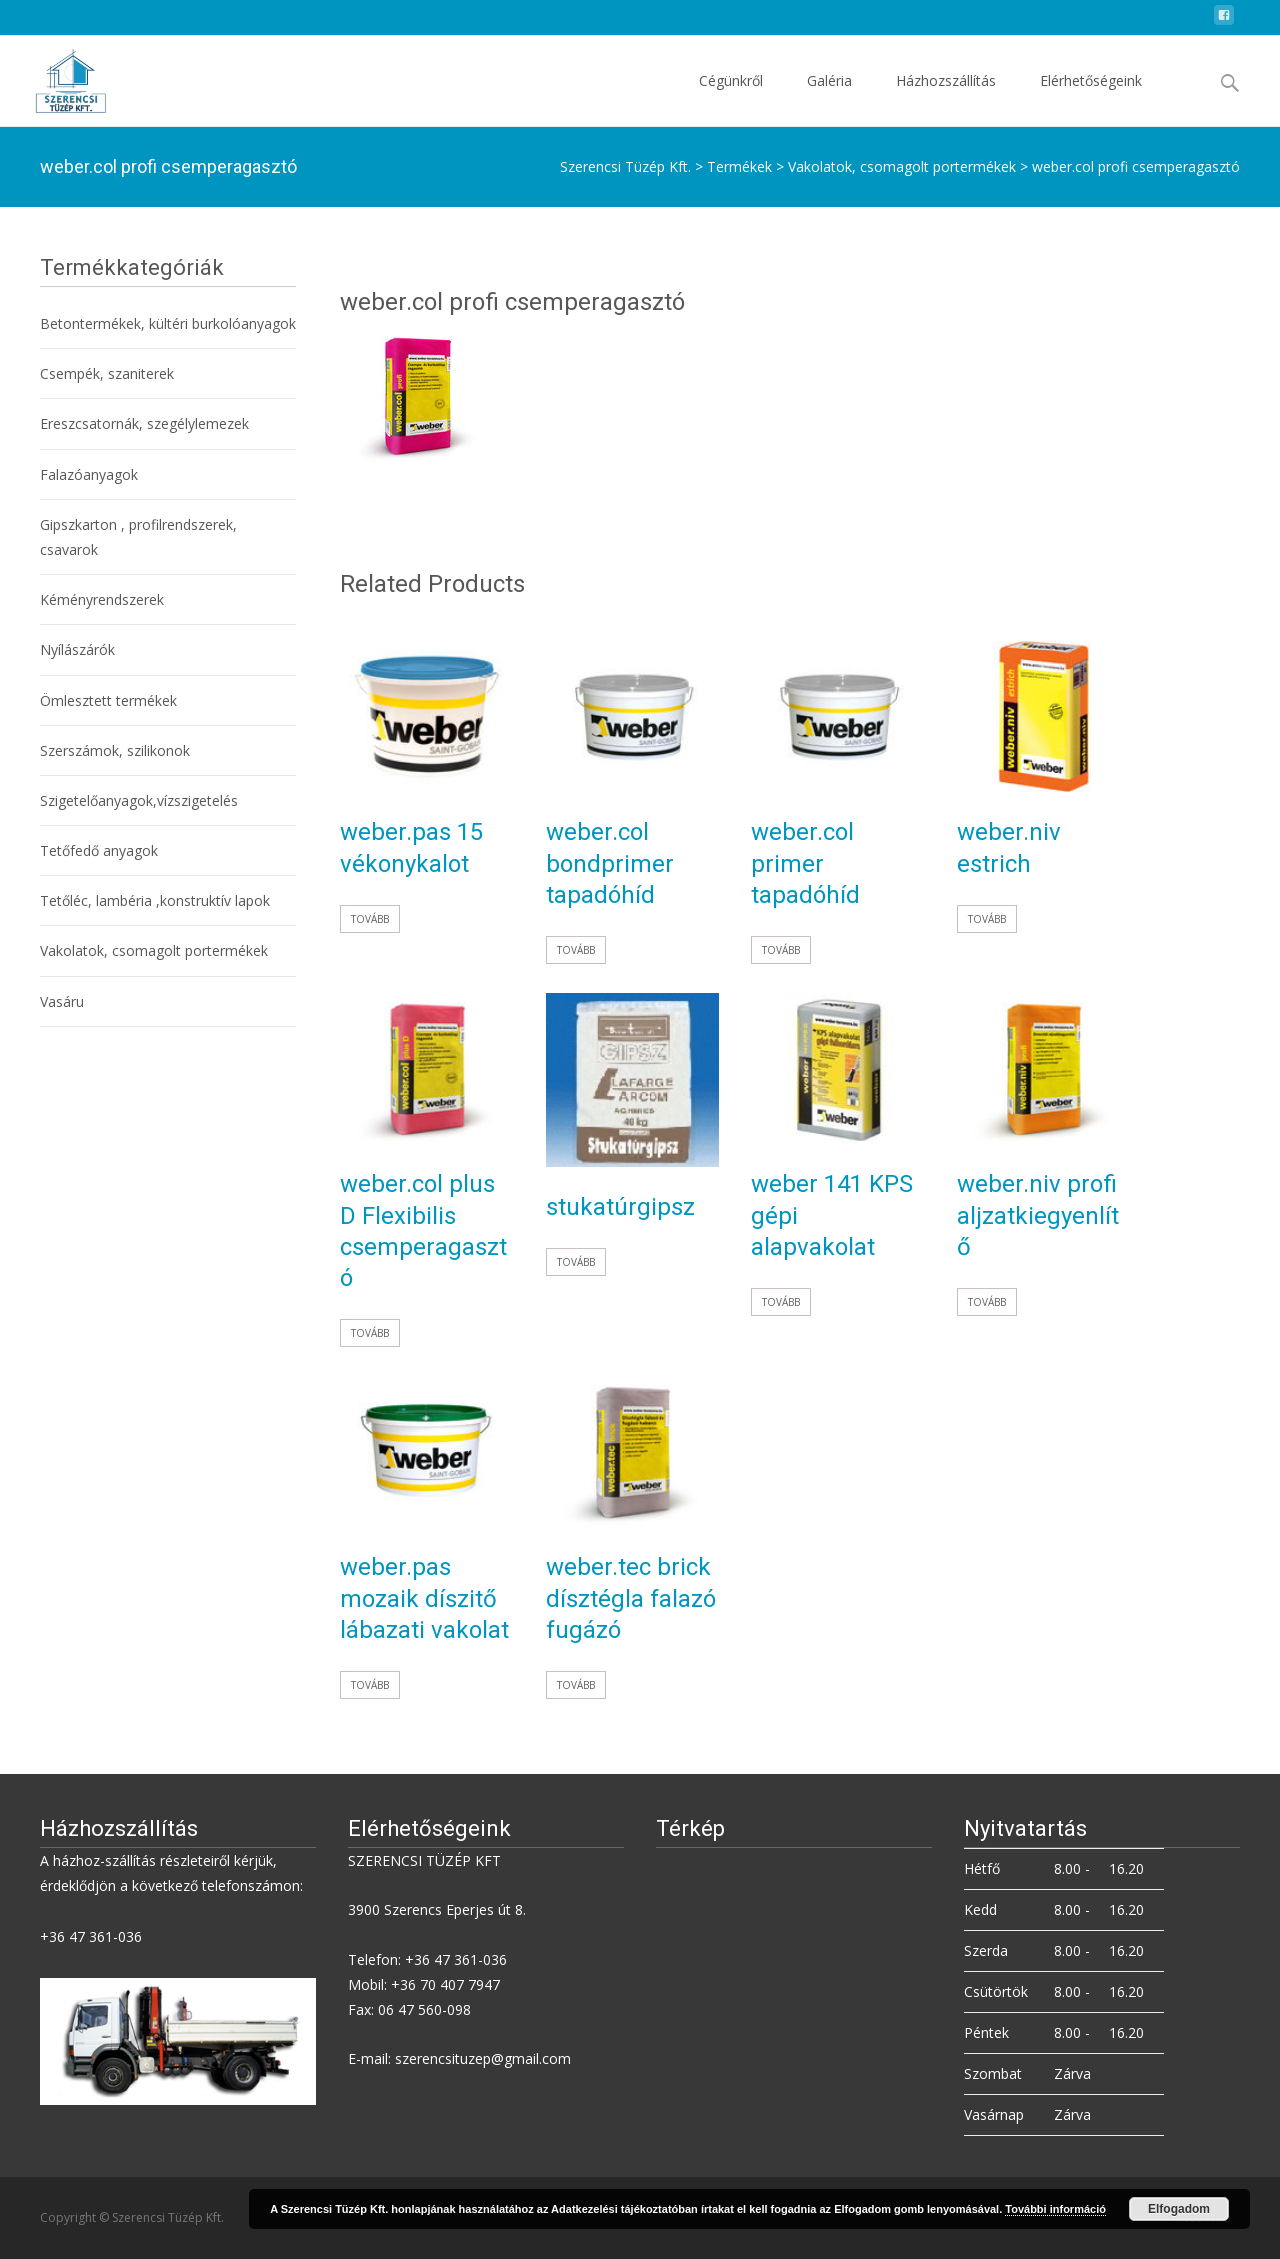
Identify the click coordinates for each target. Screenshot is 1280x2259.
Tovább (370, 919)
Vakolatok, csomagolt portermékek (154, 950)
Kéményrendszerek (102, 599)
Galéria (829, 98)
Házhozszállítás (946, 98)
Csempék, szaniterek (107, 373)
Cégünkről (731, 98)
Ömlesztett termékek (108, 700)
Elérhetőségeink (1091, 98)
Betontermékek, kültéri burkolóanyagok (168, 323)
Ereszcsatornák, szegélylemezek (144, 423)
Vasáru (62, 1001)
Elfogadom (1179, 2209)
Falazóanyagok (89, 474)
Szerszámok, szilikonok (115, 750)
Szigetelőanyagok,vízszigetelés (139, 800)
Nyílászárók (77, 649)
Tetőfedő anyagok (99, 850)
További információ (1055, 2209)
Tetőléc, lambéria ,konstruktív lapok (155, 900)
